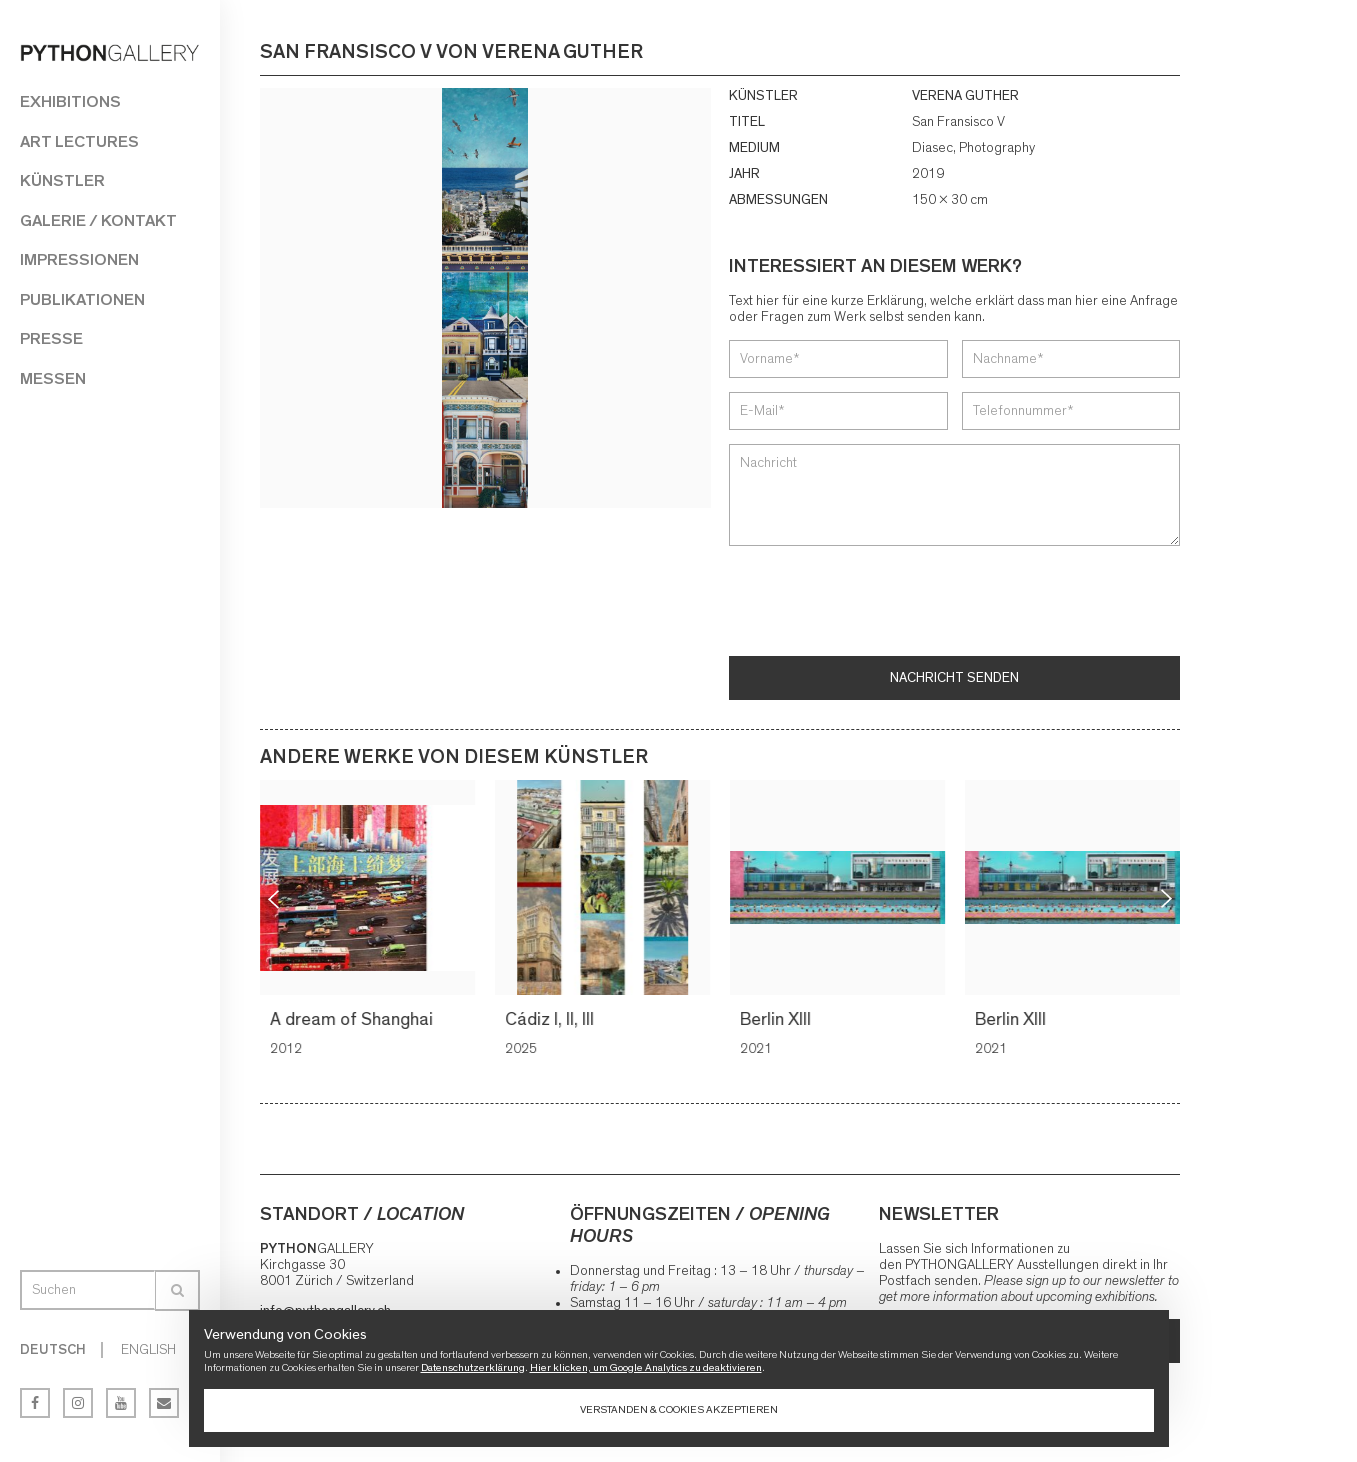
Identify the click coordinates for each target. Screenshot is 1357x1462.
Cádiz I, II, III (552, 1020)
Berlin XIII (778, 1020)
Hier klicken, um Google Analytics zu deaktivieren (646, 1367)
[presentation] (881, 603)
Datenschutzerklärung (473, 1367)
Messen (53, 378)
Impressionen (79, 259)
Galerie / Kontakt (98, 220)
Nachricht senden (954, 678)
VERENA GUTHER (965, 96)
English (148, 1350)
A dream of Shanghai (354, 1020)
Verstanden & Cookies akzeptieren (679, 1409)
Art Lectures (79, 141)
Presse (51, 338)
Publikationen (82, 299)
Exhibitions (70, 101)
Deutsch (53, 1350)
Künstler (62, 180)
